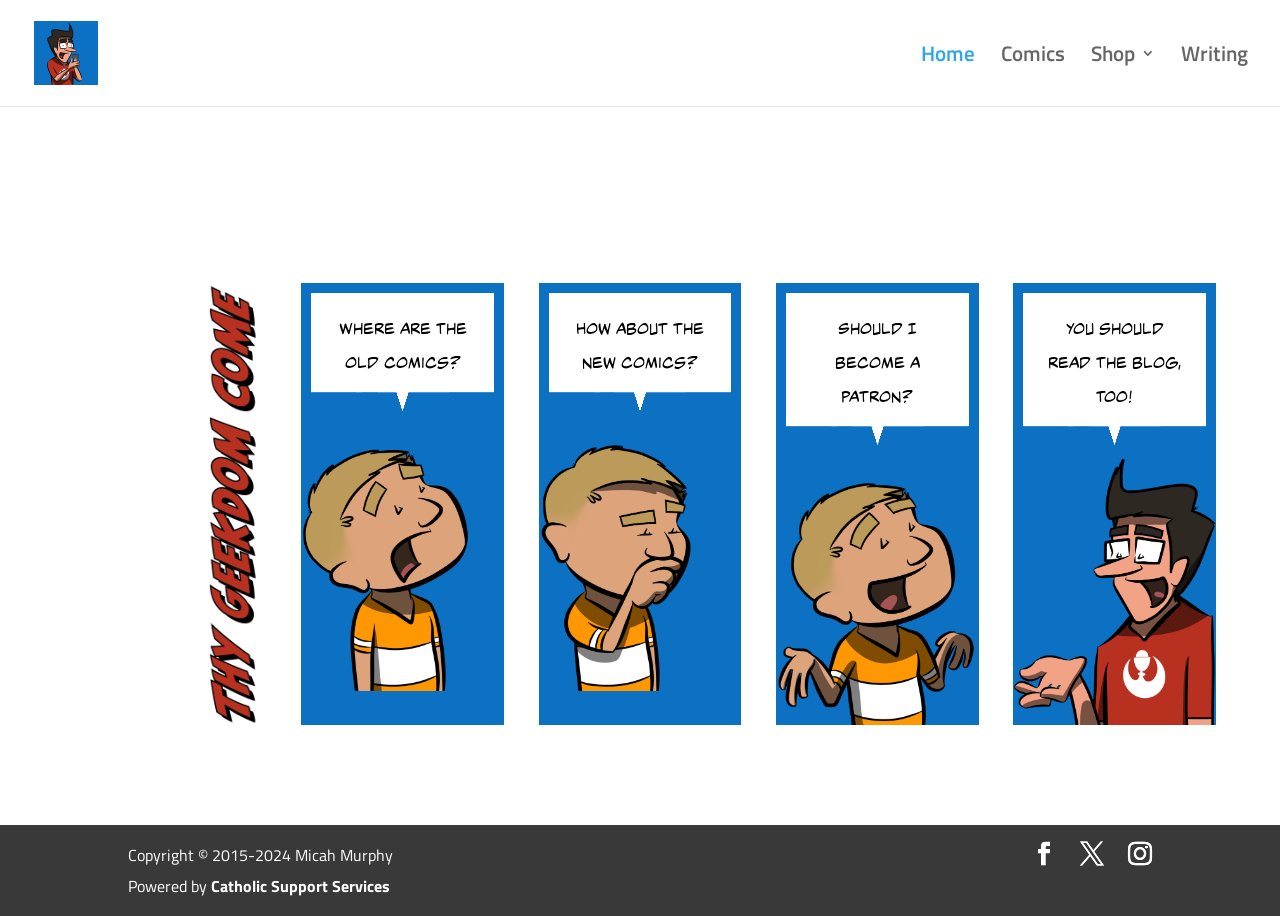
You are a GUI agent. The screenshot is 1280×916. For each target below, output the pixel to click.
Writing (1214, 57)
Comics (1033, 57)
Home (948, 57)
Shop (1113, 57)
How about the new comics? (640, 342)
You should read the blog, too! (1114, 359)
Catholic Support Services (300, 886)
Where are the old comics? (403, 342)
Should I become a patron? (877, 359)
